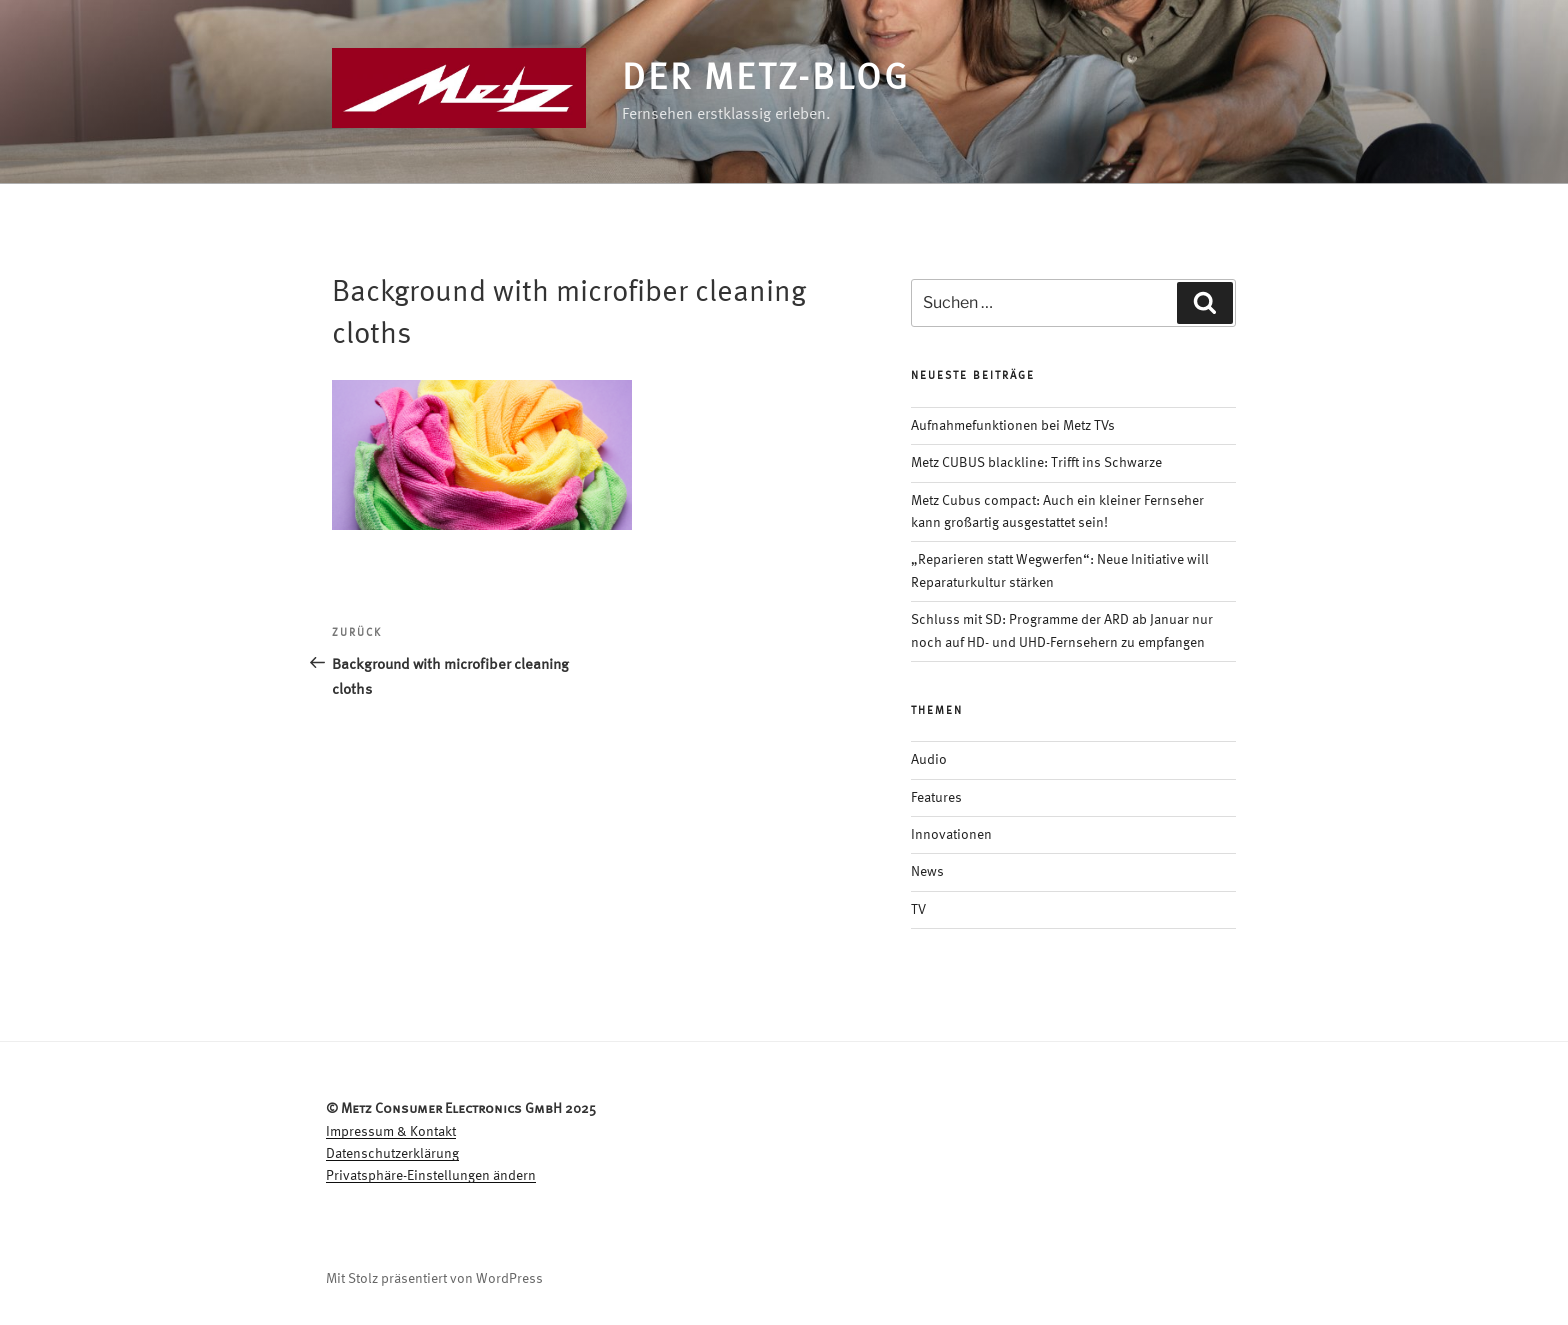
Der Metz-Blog (765, 80)
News (927, 872)
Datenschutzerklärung (392, 1154)
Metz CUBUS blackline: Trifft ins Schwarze (1036, 463)
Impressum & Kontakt (391, 1132)
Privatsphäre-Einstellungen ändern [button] (431, 1176)
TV (918, 910)
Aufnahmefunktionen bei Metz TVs (1013, 426)
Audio (929, 760)
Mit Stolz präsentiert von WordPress (434, 1279)
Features (936, 798)
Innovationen (951, 835)
